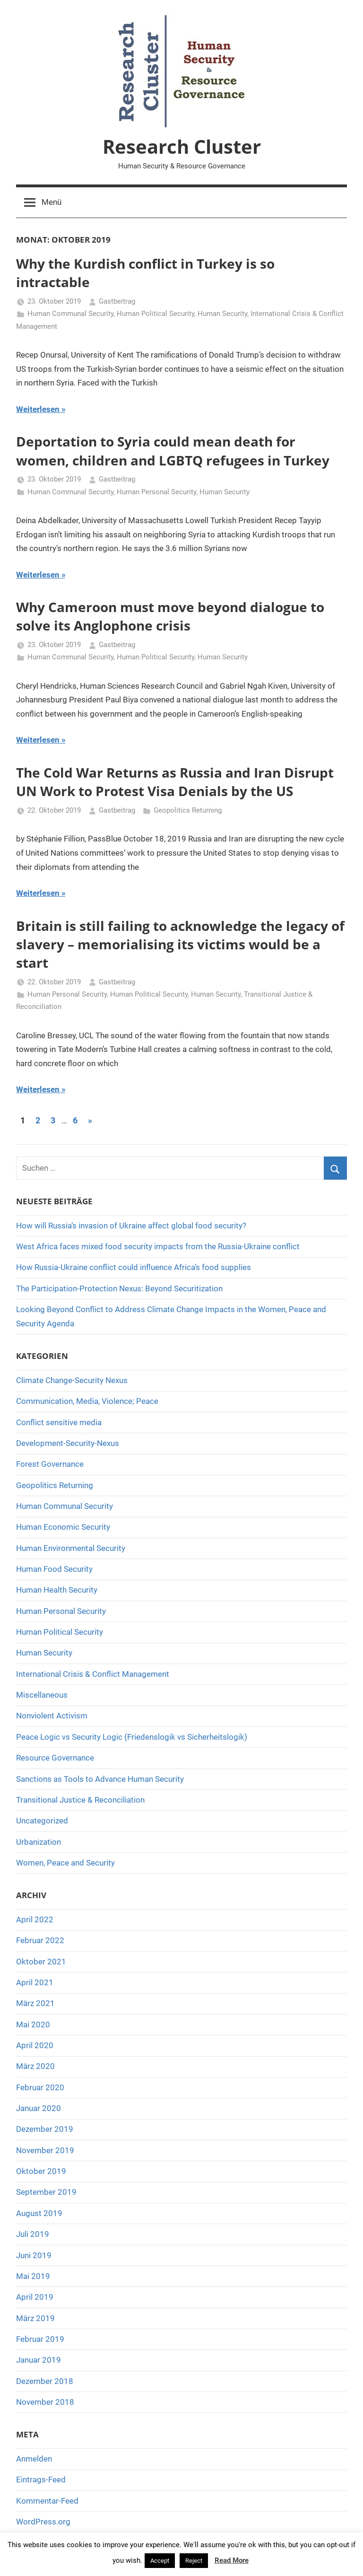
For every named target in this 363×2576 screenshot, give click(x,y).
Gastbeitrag (117, 301)
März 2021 (35, 2003)
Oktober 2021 (41, 1961)
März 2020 (35, 2066)
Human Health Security (56, 1590)
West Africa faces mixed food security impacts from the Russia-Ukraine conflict (158, 1246)
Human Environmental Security (70, 1548)
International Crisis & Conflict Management (92, 1674)
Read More (232, 2560)
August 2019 (39, 2213)
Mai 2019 (33, 2276)
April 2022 (34, 1919)
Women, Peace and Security (65, 1862)
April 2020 (34, 2045)
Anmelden (34, 2458)
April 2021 (34, 1982)
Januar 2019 (38, 2360)
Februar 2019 (40, 2339)
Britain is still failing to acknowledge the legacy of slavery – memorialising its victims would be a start (180, 944)
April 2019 (34, 2297)
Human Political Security (155, 313)
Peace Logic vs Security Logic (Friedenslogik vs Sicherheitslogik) (131, 1737)
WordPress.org (43, 2521)
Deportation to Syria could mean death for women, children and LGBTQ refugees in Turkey (172, 450)
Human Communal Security (70, 313)
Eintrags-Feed (41, 2479)
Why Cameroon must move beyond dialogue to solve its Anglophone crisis (170, 616)
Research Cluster (182, 146)
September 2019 (46, 2192)
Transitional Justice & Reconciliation (80, 1800)
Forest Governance (50, 1464)
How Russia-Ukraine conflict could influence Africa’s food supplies (133, 1267)
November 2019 (45, 2150)
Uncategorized (42, 1820)
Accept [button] (159, 2560)
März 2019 (35, 2318)
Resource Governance (55, 1757)
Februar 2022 (40, 1940)
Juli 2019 (32, 2234)
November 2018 (45, 2402)
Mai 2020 (33, 2024)
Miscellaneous (42, 1695)
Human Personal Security (156, 492)
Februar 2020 (40, 2087)
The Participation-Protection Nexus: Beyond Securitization (119, 1288)
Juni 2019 (34, 2255)
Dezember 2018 (44, 2381)
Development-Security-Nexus (67, 1443)
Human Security (222, 313)
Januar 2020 (38, 2108)
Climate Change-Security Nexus (72, 1380)
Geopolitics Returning (188, 810)
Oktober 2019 (41, 2171)
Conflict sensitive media (59, 1422)
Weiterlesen (38, 409)
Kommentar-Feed (47, 2501)
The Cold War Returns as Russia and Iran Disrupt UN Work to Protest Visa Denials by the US (175, 781)
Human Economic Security (63, 1527)
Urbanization (38, 1842)
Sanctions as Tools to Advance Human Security (100, 1779)
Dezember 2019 (44, 2129)
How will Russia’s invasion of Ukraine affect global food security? (131, 1225)
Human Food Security (54, 1569)
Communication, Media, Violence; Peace (87, 1401)
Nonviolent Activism (51, 1715)
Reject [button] (193, 2560)
